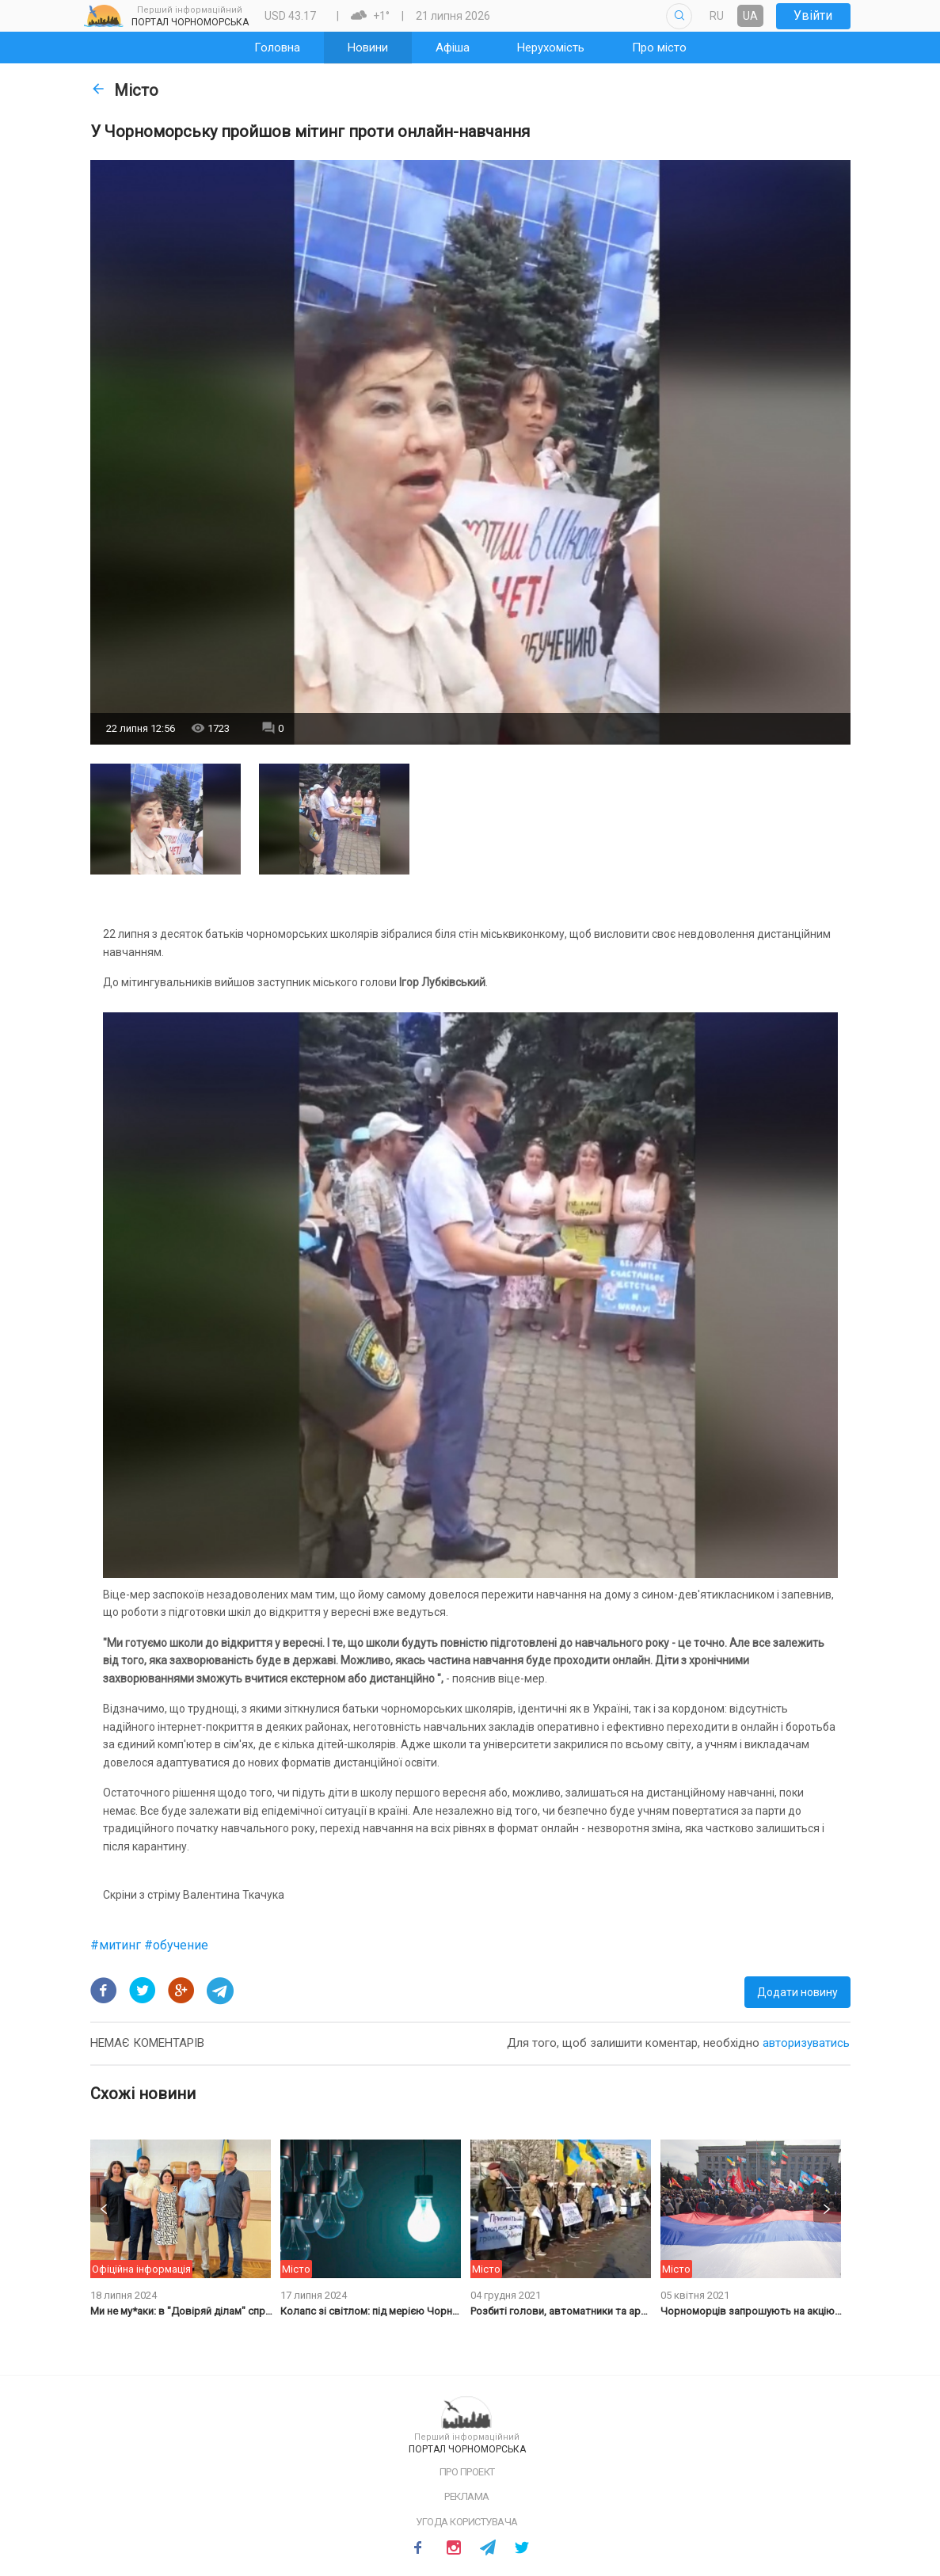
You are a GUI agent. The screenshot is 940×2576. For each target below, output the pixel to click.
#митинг (117, 1945)
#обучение (176, 1945)
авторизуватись (806, 2043)
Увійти (812, 15)
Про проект (467, 2472)
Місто (124, 90)
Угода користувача (467, 2522)
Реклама (466, 2496)
